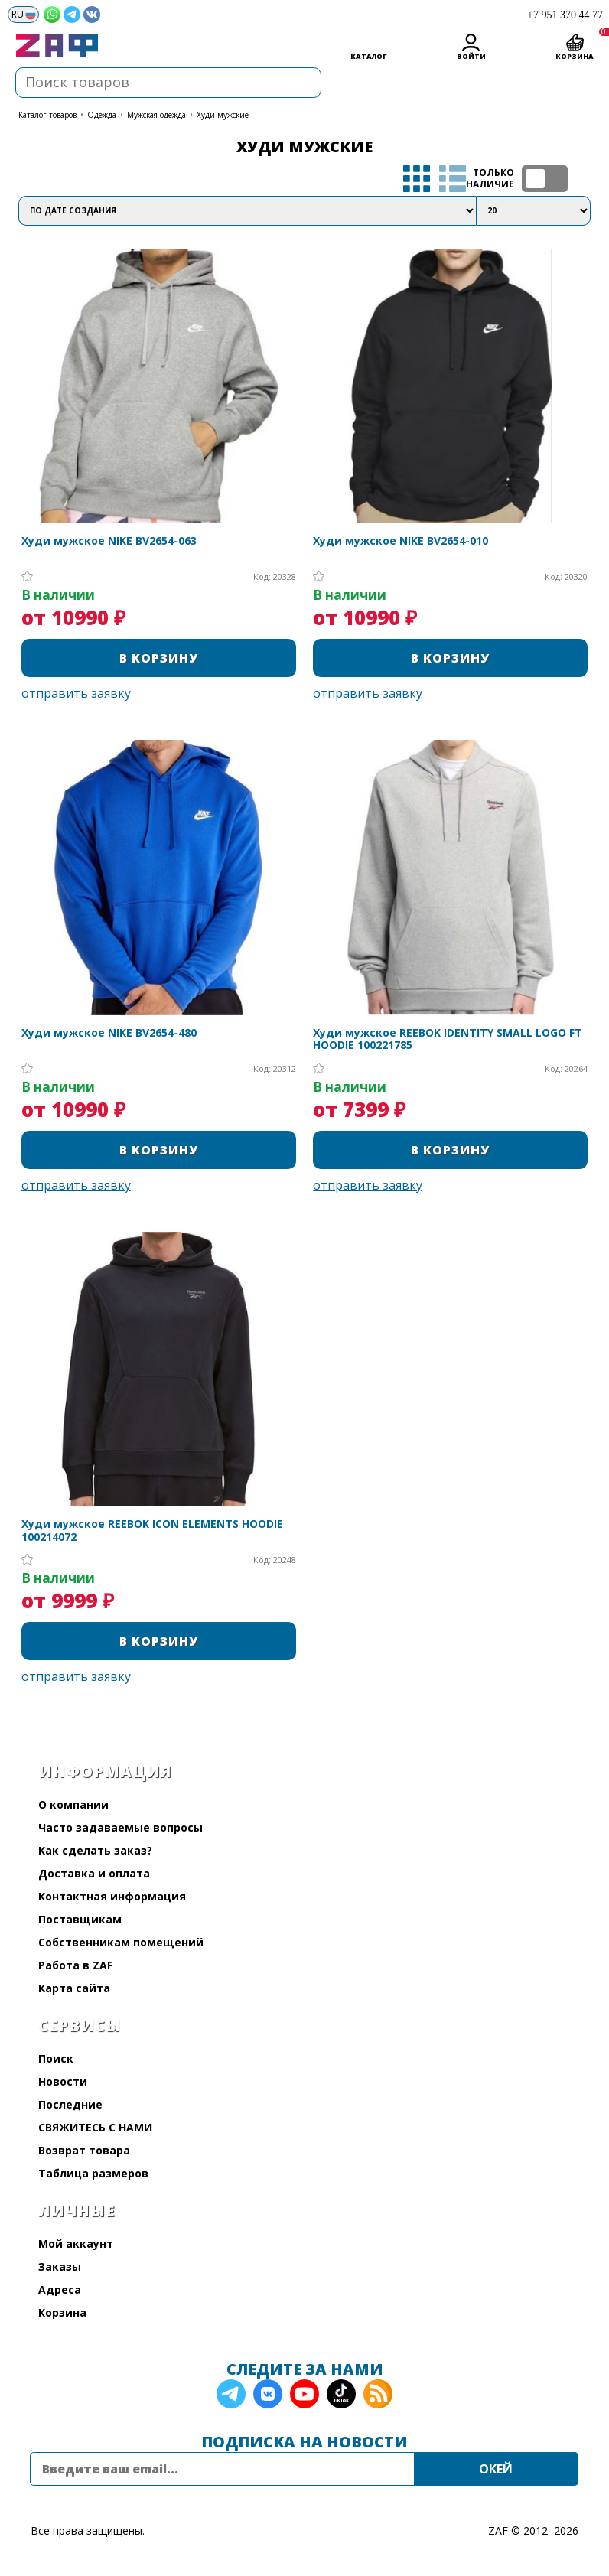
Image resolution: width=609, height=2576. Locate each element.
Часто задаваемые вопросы (120, 1827)
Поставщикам (80, 1919)
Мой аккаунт (75, 2243)
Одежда (101, 114)
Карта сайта (74, 1988)
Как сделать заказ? (95, 1850)
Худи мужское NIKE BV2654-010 (400, 541)
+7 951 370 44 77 (565, 15)
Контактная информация (112, 1896)
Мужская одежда (156, 114)
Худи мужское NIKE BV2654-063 (109, 541)
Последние (70, 2104)
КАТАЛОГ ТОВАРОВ (47, 114)
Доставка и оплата (94, 1873)
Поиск (55, 2058)
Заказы (59, 2266)
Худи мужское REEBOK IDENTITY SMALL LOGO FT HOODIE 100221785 (447, 1040)
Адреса (59, 2289)
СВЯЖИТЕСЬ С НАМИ (95, 2127)
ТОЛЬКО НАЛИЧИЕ (545, 178)
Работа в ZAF (75, 1965)
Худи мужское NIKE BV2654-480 (109, 1033)
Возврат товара (84, 2150)
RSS (377, 2393)
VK (267, 2393)
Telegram (231, 2393)
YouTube (304, 2393)
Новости (62, 2081)
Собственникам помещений (121, 1942)
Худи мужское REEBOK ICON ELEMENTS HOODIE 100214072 (152, 1531)
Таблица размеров (93, 2173)
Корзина (62, 2312)
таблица (416, 178)
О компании (73, 1804)
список (452, 178)
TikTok (341, 2393)
